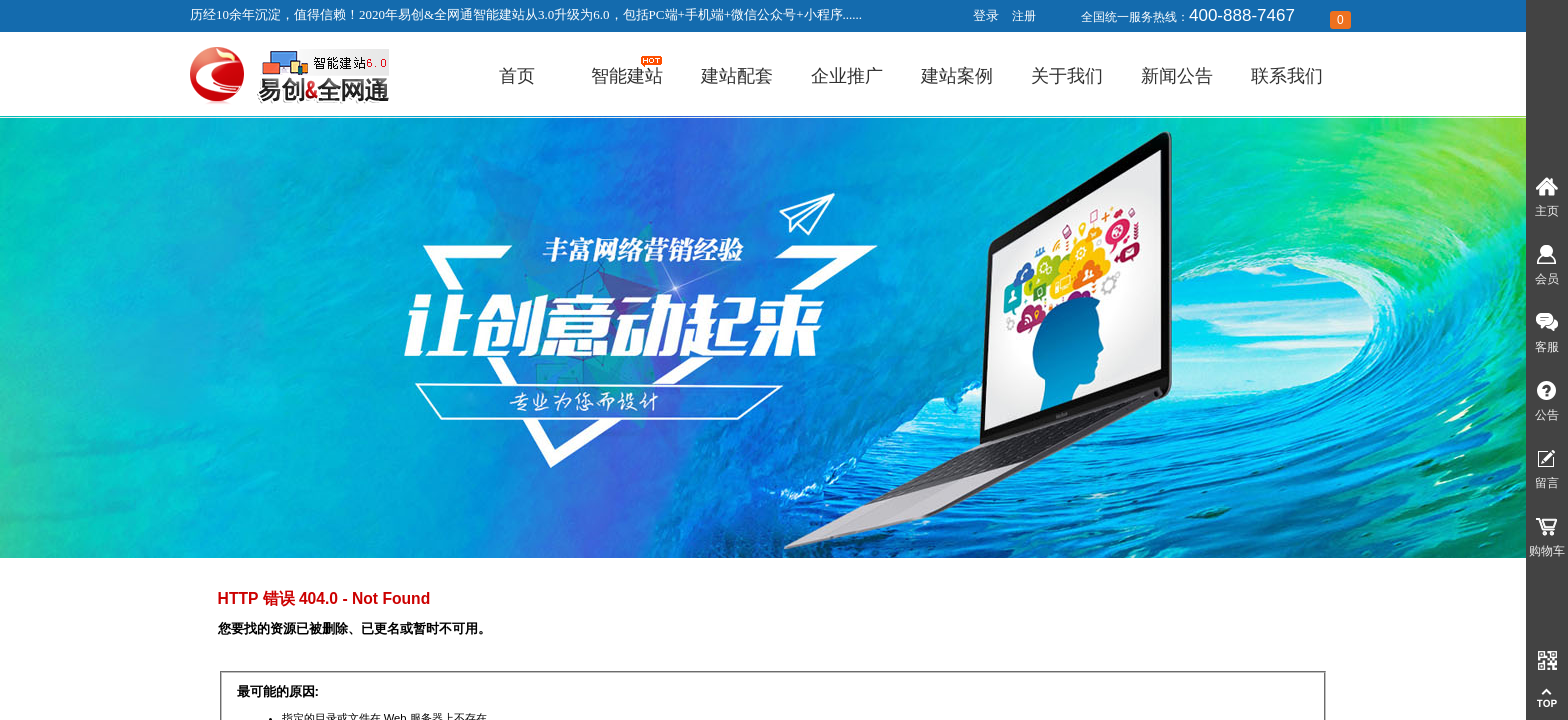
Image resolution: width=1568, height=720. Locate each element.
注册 (1024, 16)
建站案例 (957, 76)
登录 (986, 15)
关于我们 (1067, 76)
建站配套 (737, 76)
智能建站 (627, 76)
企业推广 (847, 76)
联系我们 (1287, 76)
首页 (517, 76)
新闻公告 (1177, 76)
